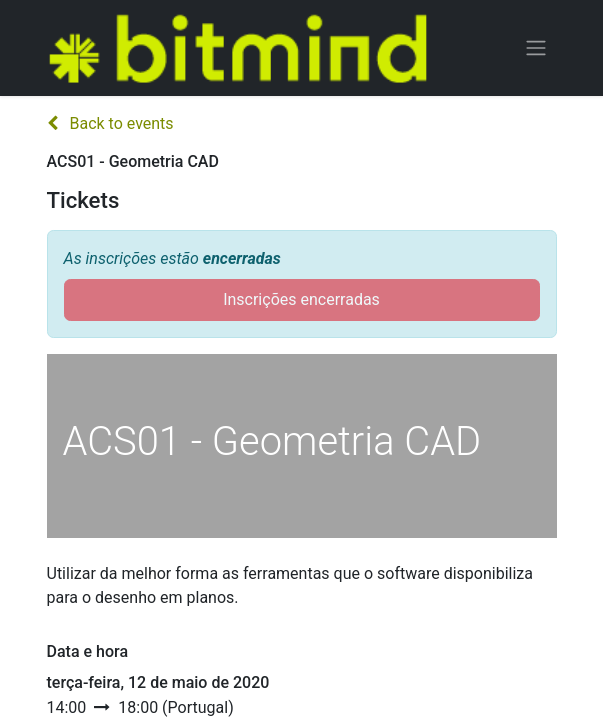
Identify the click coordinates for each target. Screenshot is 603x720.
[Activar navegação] (536, 48)
